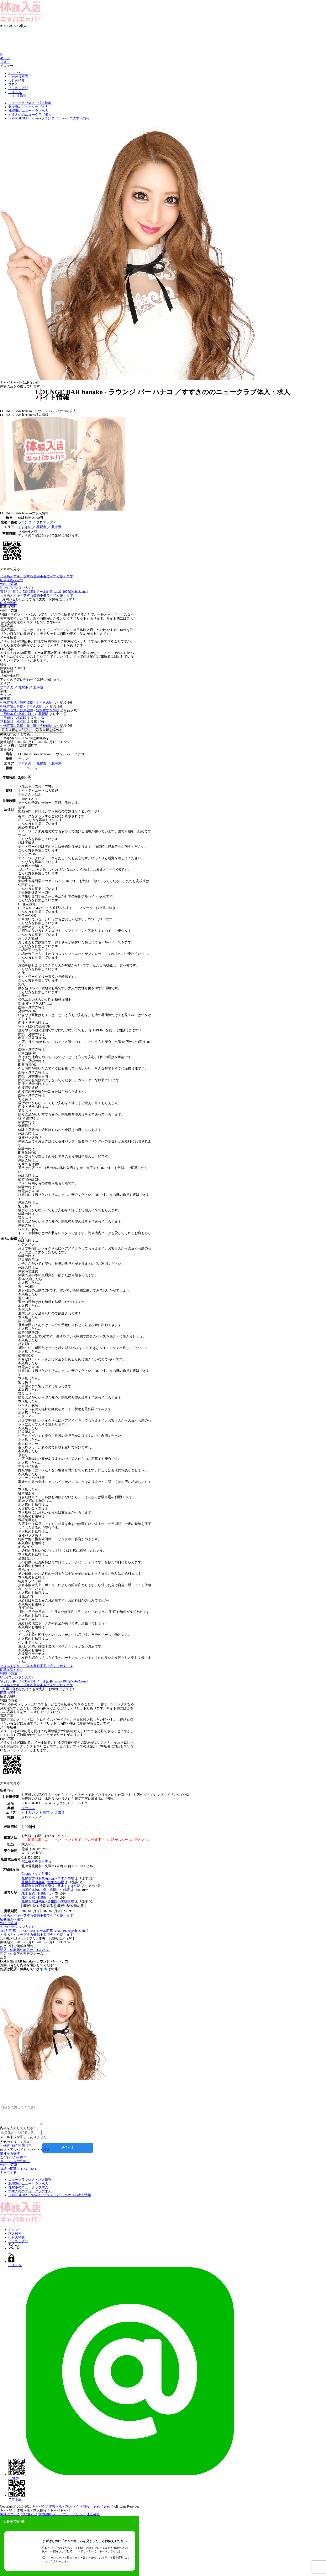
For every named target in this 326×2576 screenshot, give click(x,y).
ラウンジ (6, 695)
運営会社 (93, 2514)
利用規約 (45, 2514)
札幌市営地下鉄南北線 (16, 702)
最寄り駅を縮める (49, 730)
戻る (3, 2161)
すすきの (25, 527)
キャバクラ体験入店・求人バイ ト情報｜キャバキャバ (72, 2506)
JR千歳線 (7, 718)
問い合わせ (29, 2514)
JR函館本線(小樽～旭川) (18, 714)
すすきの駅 (44, 702)
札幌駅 (43, 714)
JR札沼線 (7, 721)
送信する (67, 2147)
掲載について (10, 2514)
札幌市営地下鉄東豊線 (16, 710)
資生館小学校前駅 (39, 725)
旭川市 (27, 2145)
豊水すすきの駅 (47, 710)
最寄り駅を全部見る (17, 730)
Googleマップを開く (36, 1873)
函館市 (16, 2145)
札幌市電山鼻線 (11, 706)
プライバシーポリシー (69, 2514)
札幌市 (41, 527)
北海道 (22, 96)
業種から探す (10, 2153)
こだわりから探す (13, 2157)
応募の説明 (8, 603)
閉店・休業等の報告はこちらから (25, 1950)
